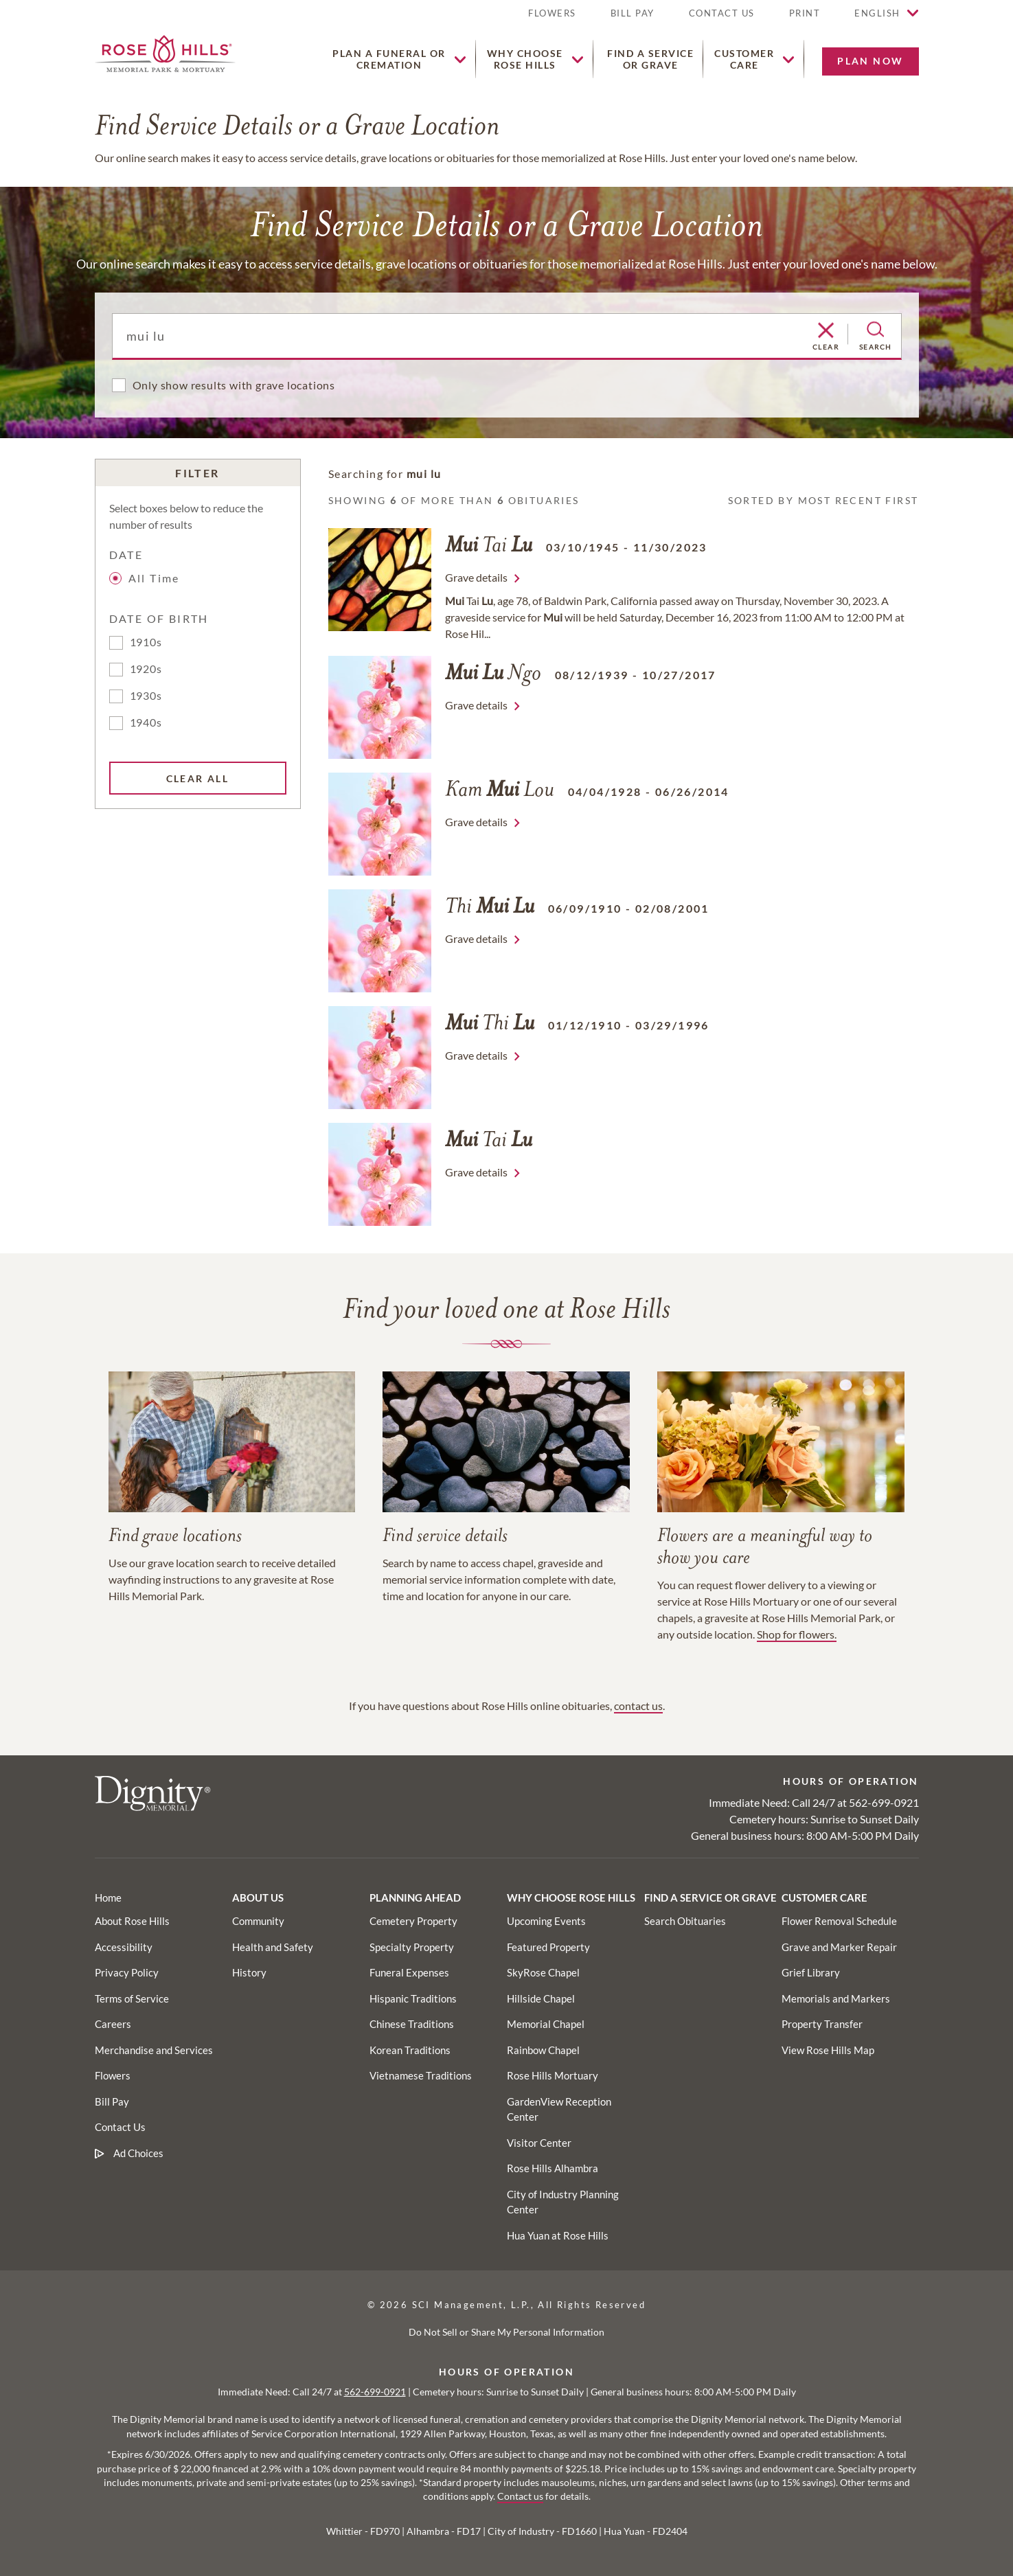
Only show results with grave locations (234, 384)
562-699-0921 (884, 1802)
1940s (146, 722)
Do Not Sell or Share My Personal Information (506, 2332)
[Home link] (165, 51)
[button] (805, 19)
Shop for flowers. (796, 1634)
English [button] (877, 13)
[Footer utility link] (258, 1921)
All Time (146, 577)
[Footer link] (108, 1897)
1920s (146, 668)
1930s (146, 695)
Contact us (520, 2496)
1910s (146, 641)
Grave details (476, 577)
